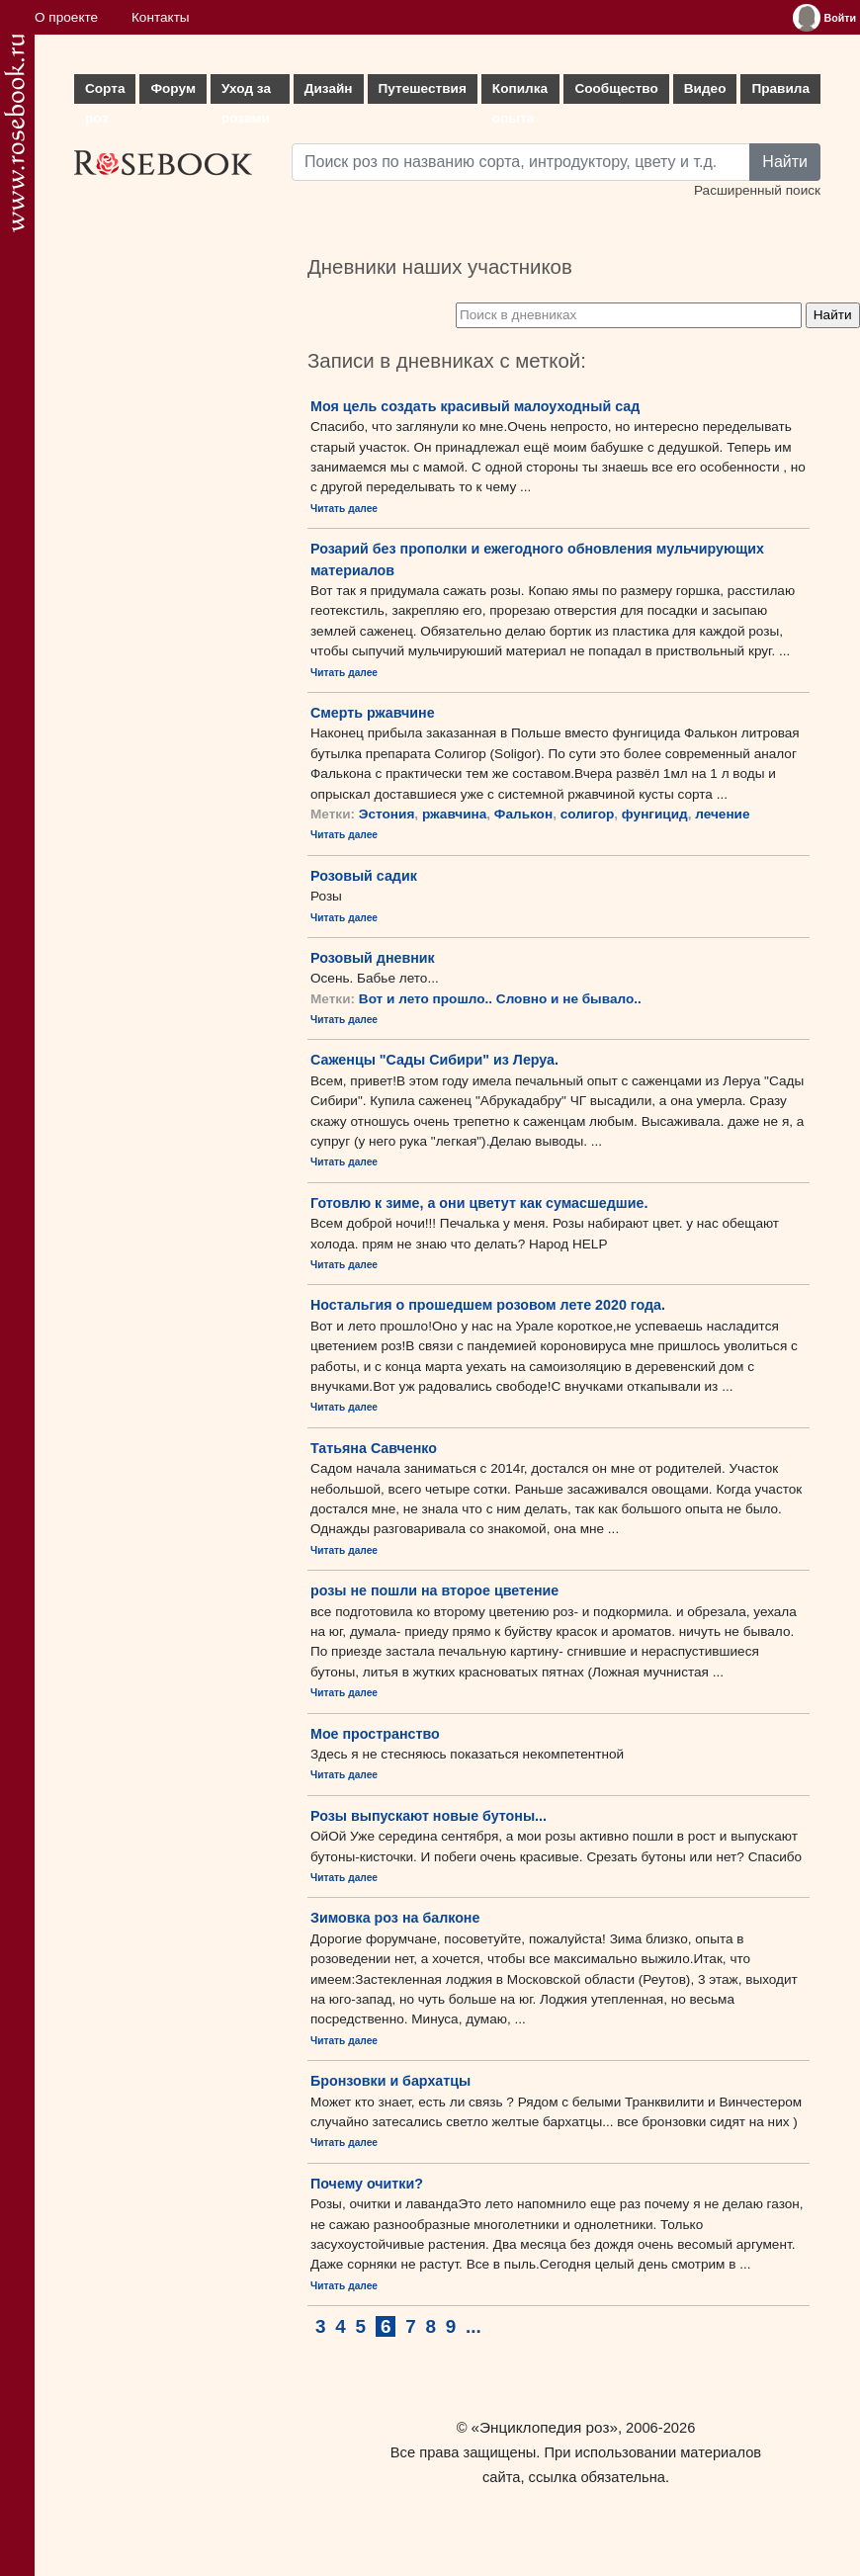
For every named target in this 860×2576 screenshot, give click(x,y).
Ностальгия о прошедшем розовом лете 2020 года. (487, 1305)
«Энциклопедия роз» (545, 2427)
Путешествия (423, 88)
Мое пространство (375, 1734)
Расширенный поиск (757, 190)
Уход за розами (246, 92)
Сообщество (615, 88)
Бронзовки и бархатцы (390, 2081)
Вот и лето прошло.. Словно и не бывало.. (500, 998)
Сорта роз (105, 92)
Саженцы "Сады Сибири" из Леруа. (434, 1060)
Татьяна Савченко (373, 1448)
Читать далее (344, 508)
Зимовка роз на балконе (394, 1918)
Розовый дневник (372, 958)
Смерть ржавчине (372, 713)
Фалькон (523, 814)
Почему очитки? (366, 2183)
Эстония (387, 814)
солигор (587, 814)
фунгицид (655, 814)
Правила (780, 88)
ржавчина (454, 814)
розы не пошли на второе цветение (434, 1590)
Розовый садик (363, 876)
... (473, 2326)
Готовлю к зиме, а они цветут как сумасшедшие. (478, 1203)
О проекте (66, 17)
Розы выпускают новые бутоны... (428, 1816)
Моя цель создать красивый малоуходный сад (475, 406)
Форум (172, 88)
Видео (705, 88)
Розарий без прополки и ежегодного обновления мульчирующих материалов (537, 559)
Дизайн (328, 88)
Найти (785, 161)
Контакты (160, 17)
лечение (722, 814)
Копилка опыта (520, 92)
